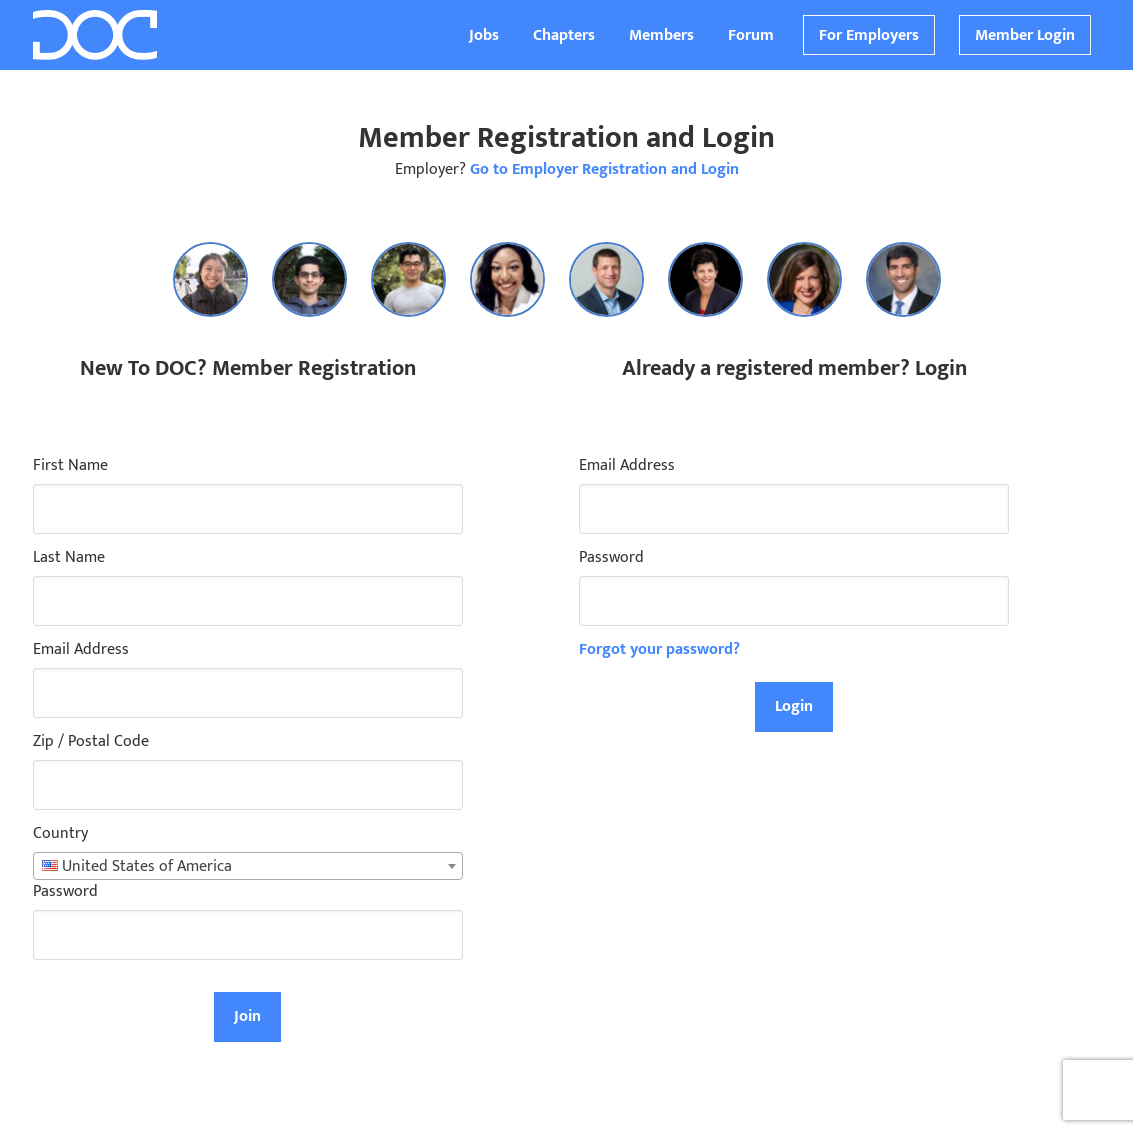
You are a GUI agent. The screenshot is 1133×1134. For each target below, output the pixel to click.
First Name (70, 466)
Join (247, 1016)
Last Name (69, 558)
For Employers (869, 35)
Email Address (81, 650)
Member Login (1025, 35)
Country (60, 834)
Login (794, 706)
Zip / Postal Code (91, 742)
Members (661, 35)
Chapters (564, 35)
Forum (751, 35)
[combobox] (248, 866)
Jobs (484, 35)
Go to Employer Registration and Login (604, 169)
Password (65, 892)
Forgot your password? (659, 649)
